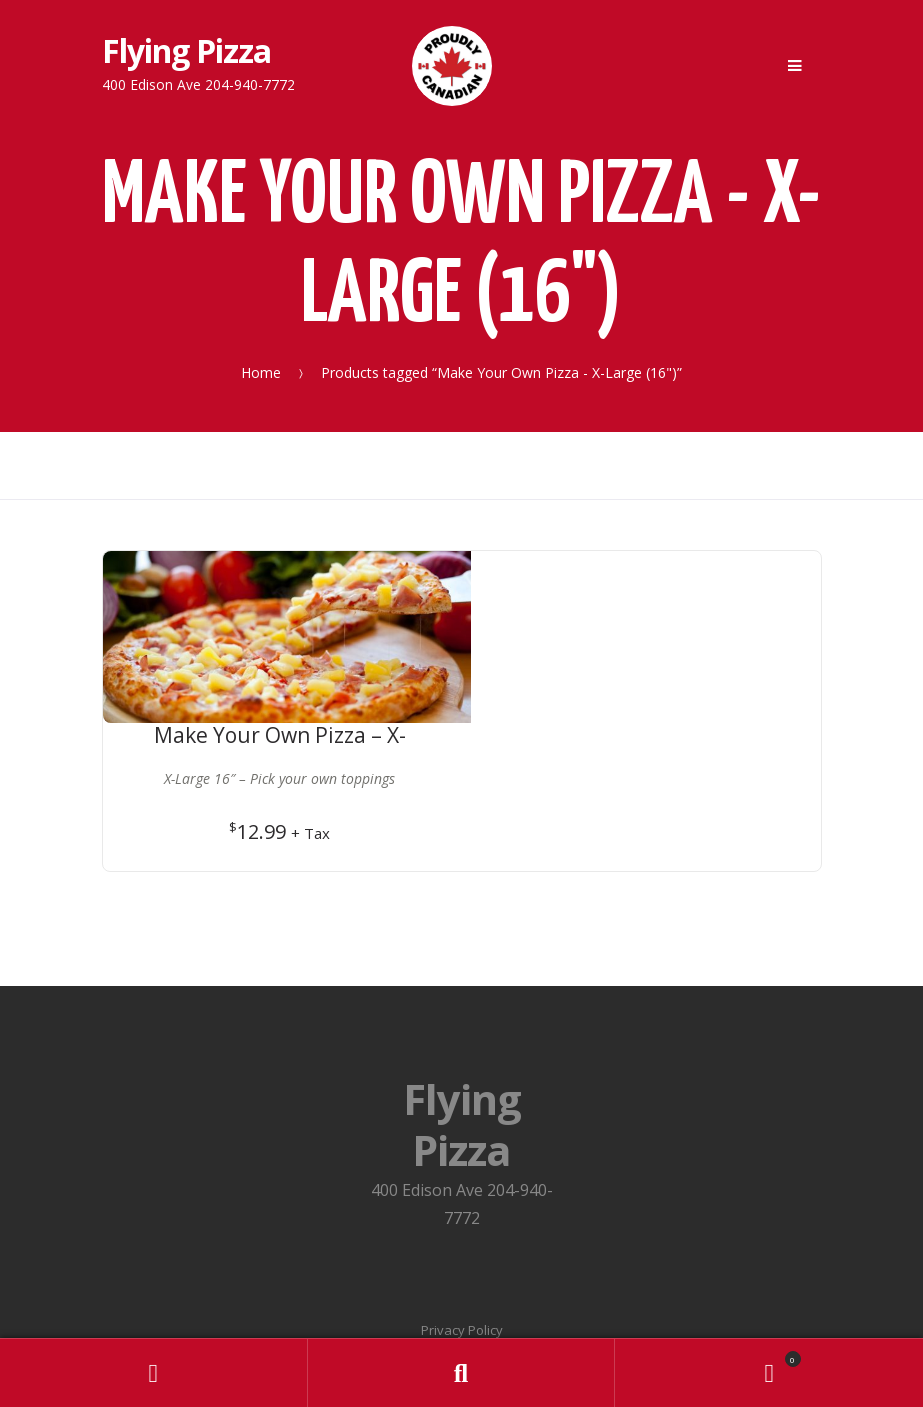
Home (261, 372)
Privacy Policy (462, 1178)
